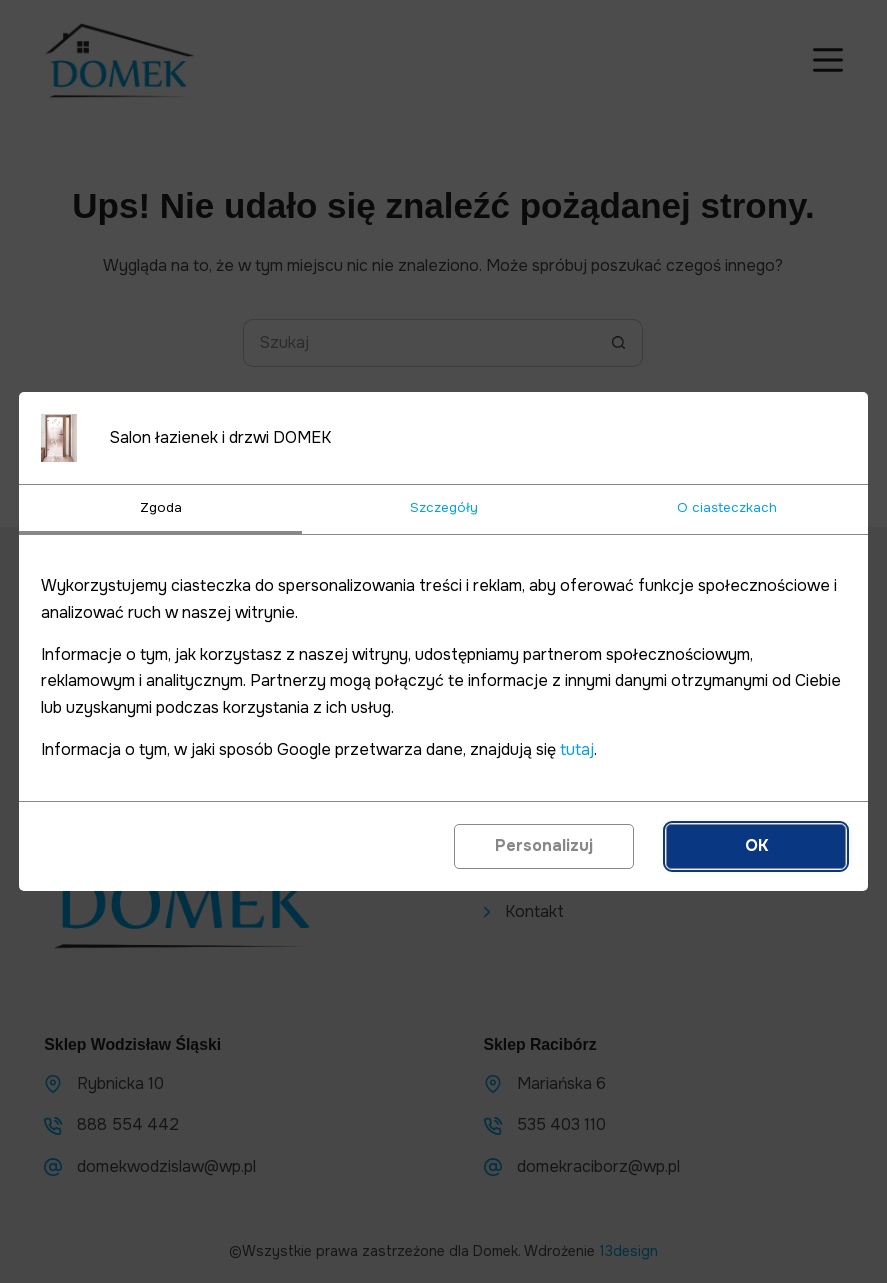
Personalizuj (544, 845)
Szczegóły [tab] (444, 507)
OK (756, 845)
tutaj (577, 749)
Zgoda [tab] (161, 507)
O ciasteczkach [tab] (727, 507)
